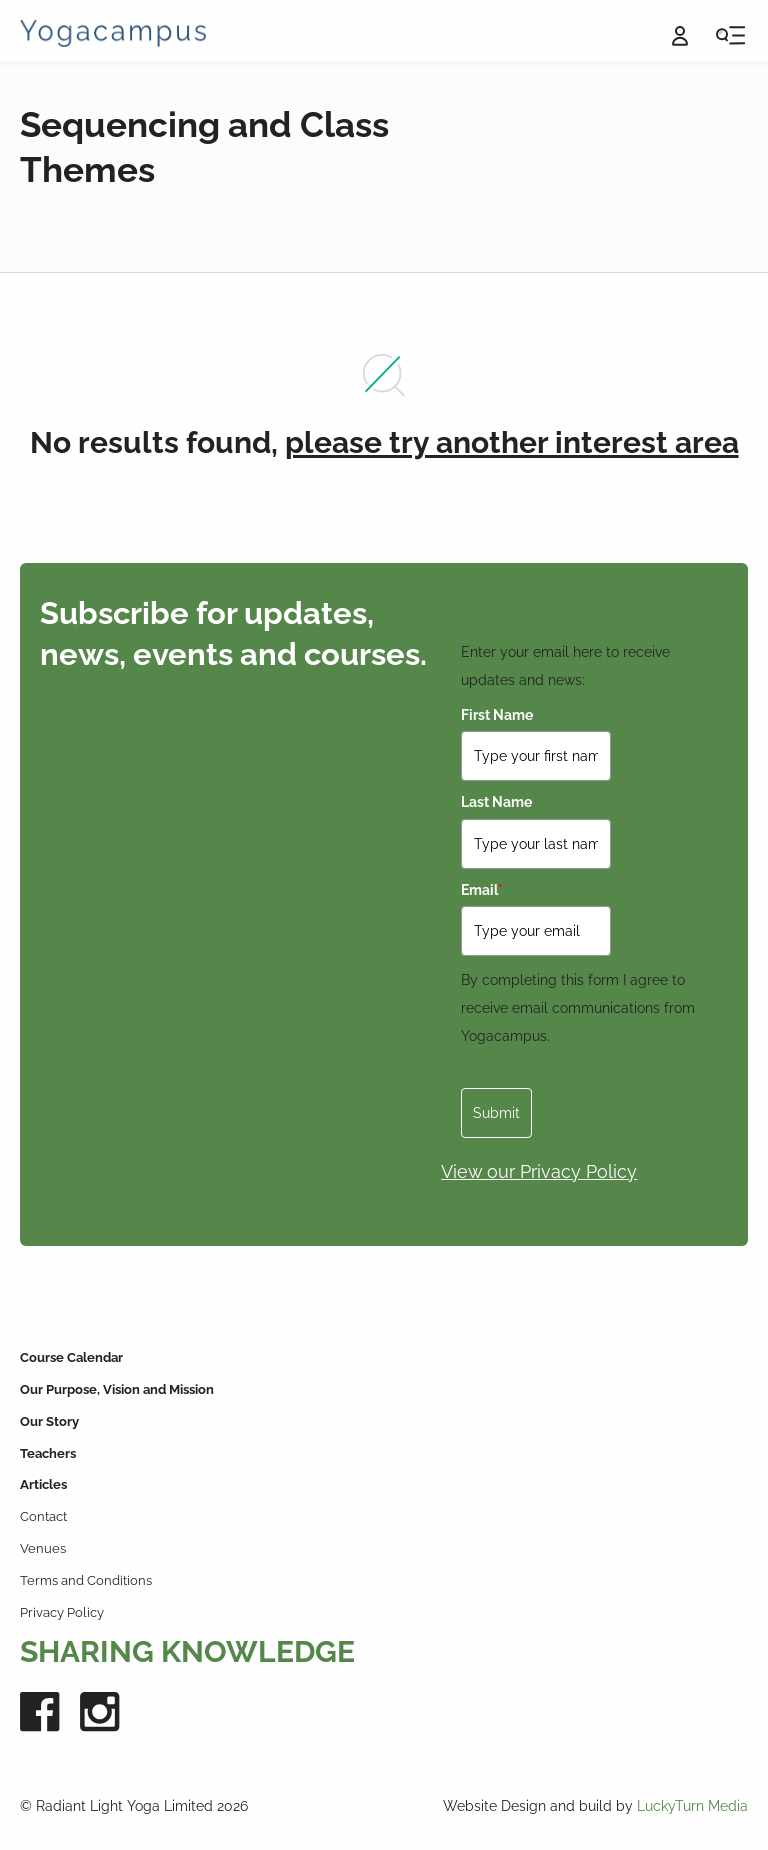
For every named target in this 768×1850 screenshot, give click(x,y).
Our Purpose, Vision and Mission (117, 1389)
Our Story (49, 1421)
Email (482, 890)
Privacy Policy (62, 1612)
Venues (43, 1548)
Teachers (48, 1453)
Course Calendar (71, 1357)
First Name (497, 715)
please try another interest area (512, 442)
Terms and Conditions (86, 1580)
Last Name (496, 802)
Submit (496, 1113)
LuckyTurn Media (692, 1806)
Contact (43, 1516)
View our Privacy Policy (539, 1171)
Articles (43, 1484)
